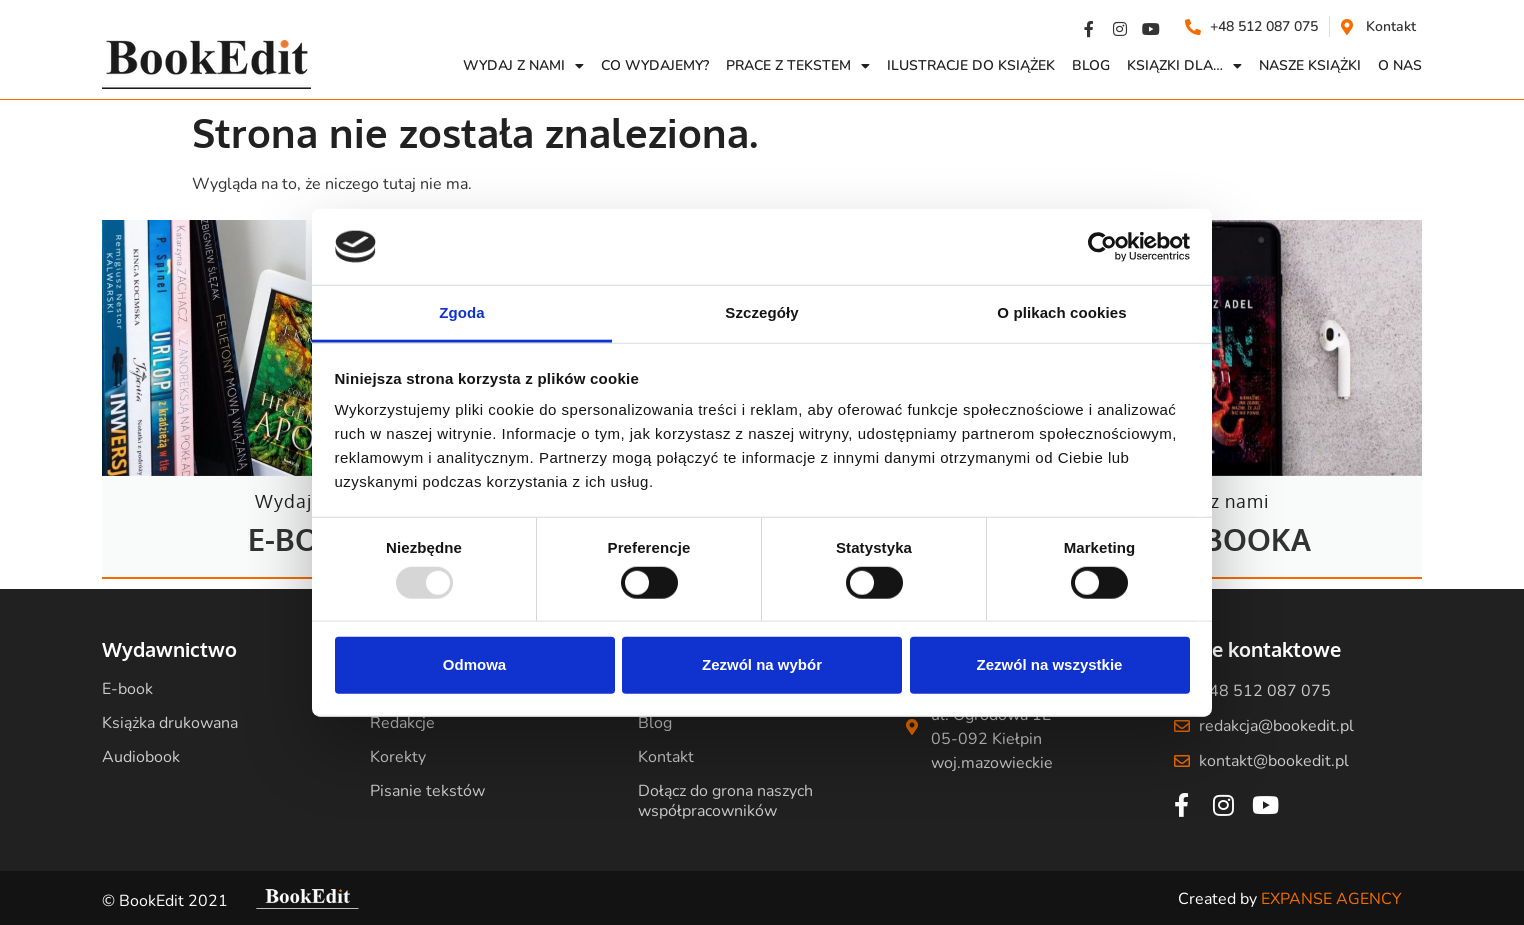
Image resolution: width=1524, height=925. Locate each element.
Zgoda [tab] (462, 312)
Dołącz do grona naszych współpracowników (725, 801)
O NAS (1400, 65)
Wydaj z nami (523, 66)
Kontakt (666, 757)
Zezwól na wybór (762, 664)
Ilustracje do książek (971, 65)
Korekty (398, 757)
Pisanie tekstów (427, 791)
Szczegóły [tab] (761, 312)
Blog (1091, 65)
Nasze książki (1310, 65)
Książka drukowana (170, 723)
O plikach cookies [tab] (1061, 312)
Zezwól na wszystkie (1050, 664)
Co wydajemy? (655, 65)
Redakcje (402, 723)
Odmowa (474, 664)
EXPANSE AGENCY (1331, 899)
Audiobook (141, 757)
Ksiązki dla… (1184, 66)
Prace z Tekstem (798, 66)
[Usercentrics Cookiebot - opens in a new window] (1102, 247)
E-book (127, 689)
